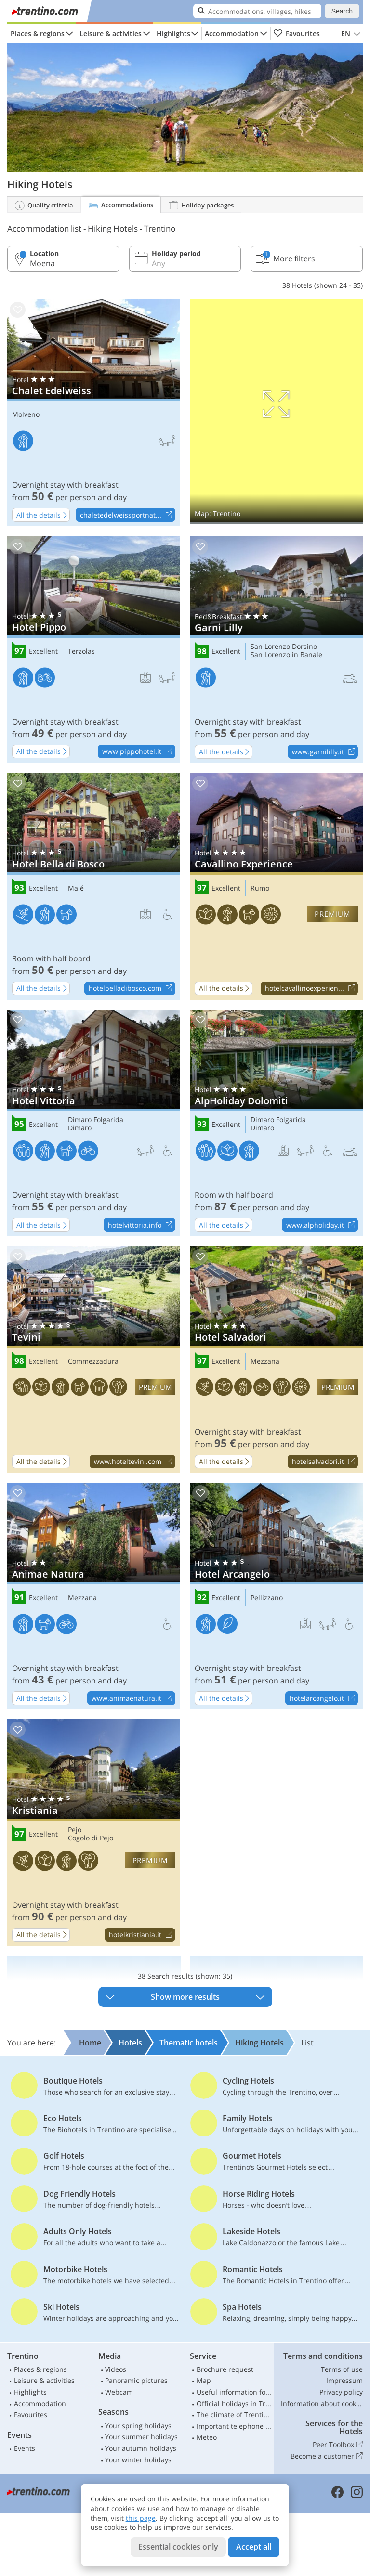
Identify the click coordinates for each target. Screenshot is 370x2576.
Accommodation (232, 33)
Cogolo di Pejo (90, 1838)
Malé (76, 888)
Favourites (296, 33)
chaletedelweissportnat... (127, 515)
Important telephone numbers (234, 2426)
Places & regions (38, 33)
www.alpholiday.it (321, 1225)
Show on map (276, 411)
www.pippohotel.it (138, 752)
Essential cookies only (178, 2546)
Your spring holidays (138, 2425)
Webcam (119, 2391)
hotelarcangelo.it (323, 1698)
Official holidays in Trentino (234, 2403)
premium (332, 914)
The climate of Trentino (234, 2414)
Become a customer (327, 2456)
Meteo (207, 2437)
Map (204, 2380)
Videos (115, 2369)
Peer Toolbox (338, 2444)
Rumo (260, 888)
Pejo (74, 1830)
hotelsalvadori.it (324, 1462)
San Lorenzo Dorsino (284, 647)
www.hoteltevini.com (134, 1462)
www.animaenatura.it (133, 1698)
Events (24, 2448)
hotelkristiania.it (142, 1935)
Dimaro (80, 1128)
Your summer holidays (141, 2436)
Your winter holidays (138, 2459)
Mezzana (265, 1362)
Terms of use (342, 2369)
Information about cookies (322, 2403)
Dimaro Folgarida (95, 1120)
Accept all (253, 2546)
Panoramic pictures (136, 2380)
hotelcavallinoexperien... (311, 989)
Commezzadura (93, 1362)
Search (342, 11)
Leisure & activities (110, 33)
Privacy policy (341, 2391)
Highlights (173, 33)
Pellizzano (267, 1598)
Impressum (344, 2380)
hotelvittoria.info (141, 1225)
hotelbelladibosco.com (132, 989)
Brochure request (225, 2369)
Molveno (26, 415)
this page (141, 2518)
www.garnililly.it (324, 752)
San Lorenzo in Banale (286, 655)
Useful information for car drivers (234, 2391)
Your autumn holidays (140, 2448)
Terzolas (81, 651)
